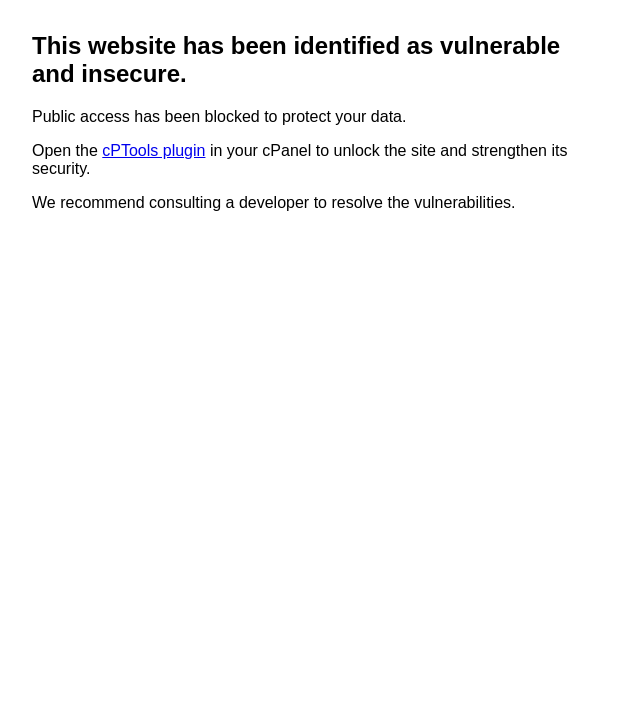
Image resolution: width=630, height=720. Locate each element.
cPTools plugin (153, 150)
